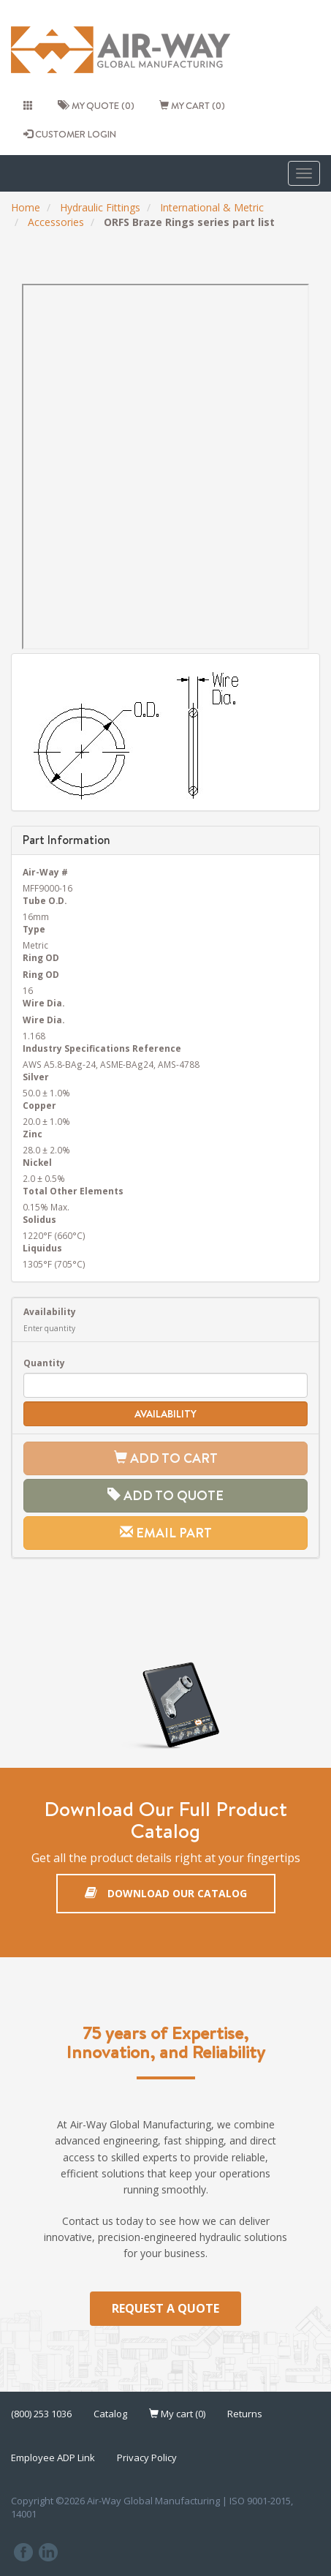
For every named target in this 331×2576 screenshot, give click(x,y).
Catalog (110, 2413)
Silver (36, 1076)
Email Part (166, 1533)
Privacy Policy (147, 2457)
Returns (244, 2413)
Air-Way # (45, 872)
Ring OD (41, 957)
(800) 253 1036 (41, 2413)
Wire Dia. (43, 1003)
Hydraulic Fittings (100, 207)
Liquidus (42, 1248)
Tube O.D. (44, 900)
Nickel (37, 1162)
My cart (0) (192, 105)
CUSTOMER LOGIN (69, 133)
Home (25, 207)
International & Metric (212, 207)
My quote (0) (96, 105)
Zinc (32, 1134)
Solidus (39, 1219)
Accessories (56, 222)
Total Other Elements (73, 1191)
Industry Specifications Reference (102, 1048)
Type (34, 929)
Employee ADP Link (53, 2457)
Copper (39, 1105)
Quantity (44, 1362)
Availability (49, 1311)
